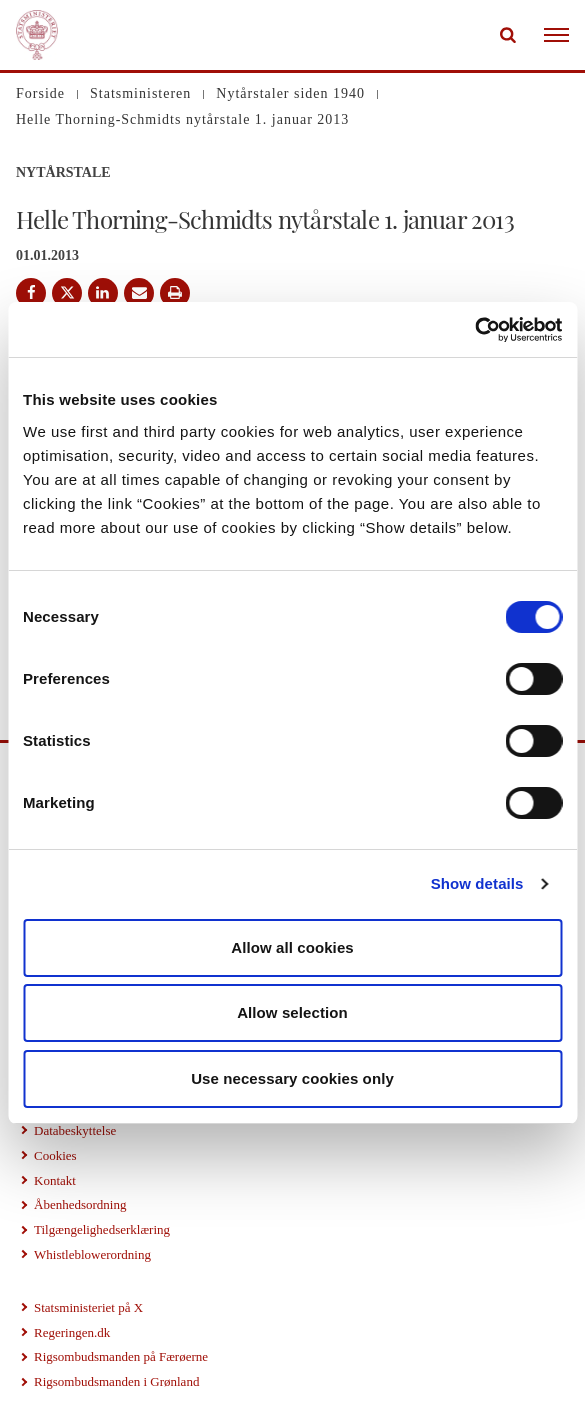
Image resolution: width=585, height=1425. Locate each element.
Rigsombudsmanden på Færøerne (121, 1356)
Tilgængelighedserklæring (102, 1229)
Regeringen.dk (72, 1332)
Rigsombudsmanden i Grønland (116, 1381)
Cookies (55, 1155)
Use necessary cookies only (292, 1078)
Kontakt (55, 1180)
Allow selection (292, 1012)
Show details (477, 883)
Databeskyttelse (75, 1130)
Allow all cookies (292, 947)
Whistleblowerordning (92, 1254)
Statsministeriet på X (88, 1307)
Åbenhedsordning (80, 1204)
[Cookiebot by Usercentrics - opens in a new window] (474, 330)
